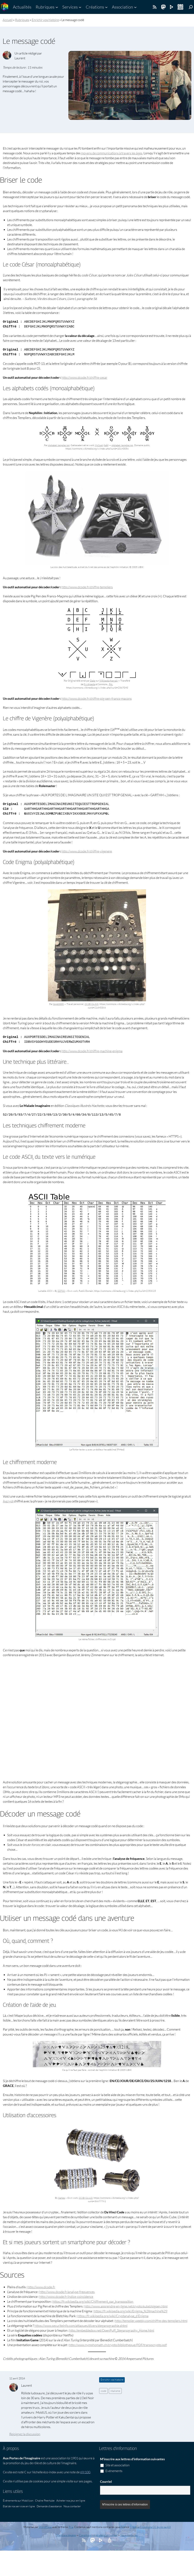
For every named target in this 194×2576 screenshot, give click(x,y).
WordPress (45, 2527)
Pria (71, 2527)
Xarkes (61, 2197)
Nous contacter (129, 2535)
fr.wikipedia (89, 684)
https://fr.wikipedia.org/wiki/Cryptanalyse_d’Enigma (112, 2316)
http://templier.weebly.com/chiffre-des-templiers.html (151, 2321)
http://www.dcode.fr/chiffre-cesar (84, 377)
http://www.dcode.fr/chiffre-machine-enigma (92, 1051)
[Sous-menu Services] (80, 7)
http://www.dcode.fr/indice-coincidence (66, 2297)
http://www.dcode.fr (41, 2287)
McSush (99, 445)
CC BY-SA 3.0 (91, 1004)
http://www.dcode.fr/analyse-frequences (67, 2292)
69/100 (85, 2472)
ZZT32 (61, 1290)
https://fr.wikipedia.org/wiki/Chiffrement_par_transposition (93, 2301)
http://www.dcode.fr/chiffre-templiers (87, 587)
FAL (111, 684)
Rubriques (22, 20)
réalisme (115, 2391)
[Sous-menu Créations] (106, 7)
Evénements (113, 2471)
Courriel (106, 2481)
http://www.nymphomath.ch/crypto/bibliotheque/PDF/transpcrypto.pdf (118, 2345)
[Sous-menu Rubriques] (56, 7)
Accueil (8, 20)
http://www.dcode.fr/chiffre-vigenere (87, 851)
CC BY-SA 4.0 (86, 2197)
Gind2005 (58, 1004)
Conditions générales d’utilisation (98, 2535)
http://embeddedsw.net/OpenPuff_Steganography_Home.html (111, 2330)
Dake (92, 680)
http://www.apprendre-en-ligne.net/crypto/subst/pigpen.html (126, 2306)
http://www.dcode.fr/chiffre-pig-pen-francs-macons (97, 698)
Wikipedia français (109, 680)
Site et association (117, 2465)
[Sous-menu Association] (135, 7)
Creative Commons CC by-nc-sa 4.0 (150, 2527)
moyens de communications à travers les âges (111, 153)
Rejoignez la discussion (24, 2434)
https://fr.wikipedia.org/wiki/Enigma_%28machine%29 (130, 2311)
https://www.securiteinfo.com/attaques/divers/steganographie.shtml (81, 2326)
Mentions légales (66, 2535)
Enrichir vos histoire (45, 20)
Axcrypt (8, 1501)
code (103, 2391)
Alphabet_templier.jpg (59, 445)
